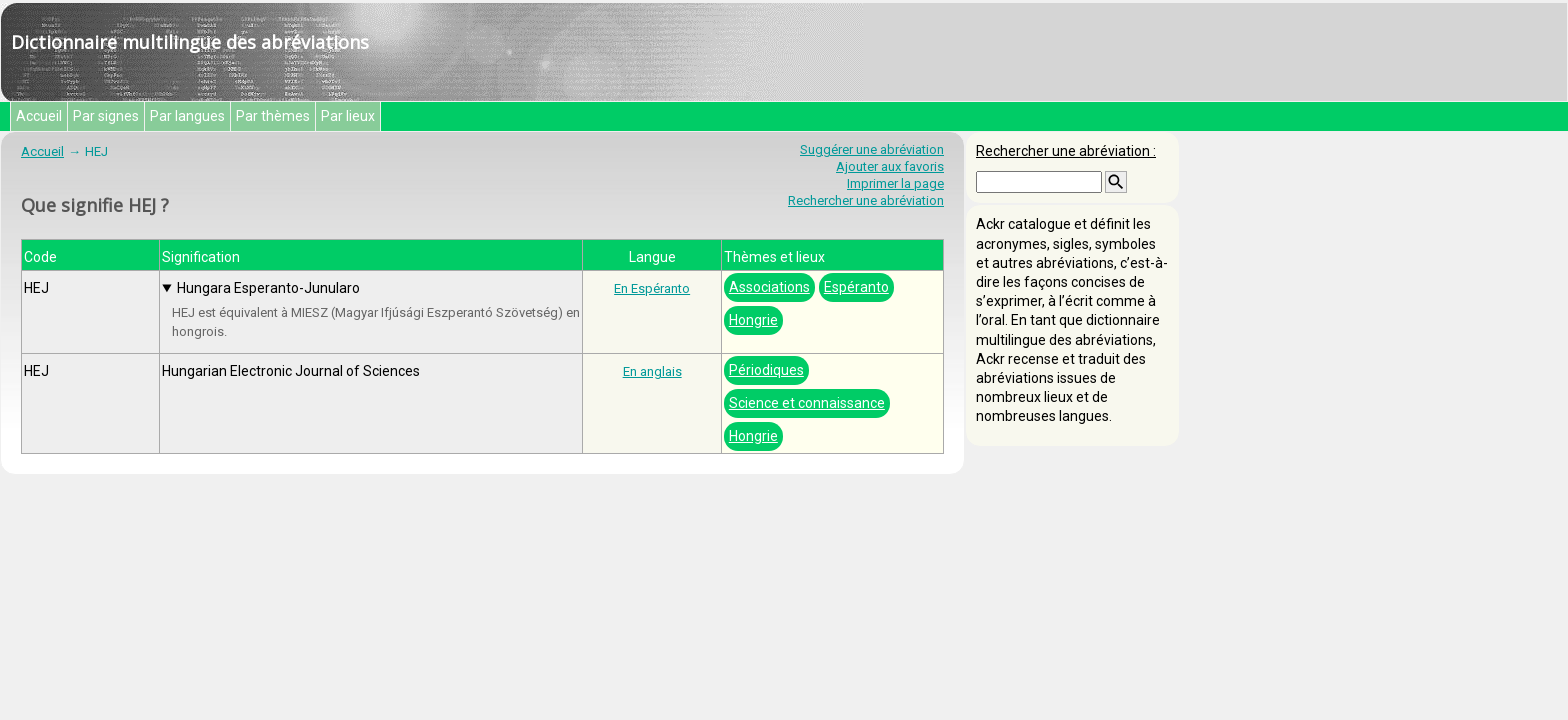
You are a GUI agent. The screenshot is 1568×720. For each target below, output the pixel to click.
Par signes (106, 116)
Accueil (39, 116)
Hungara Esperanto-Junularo (268, 288)
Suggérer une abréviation (872, 149)
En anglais (652, 371)
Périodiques (766, 370)
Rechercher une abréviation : (1066, 151)
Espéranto (856, 287)
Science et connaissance (807, 403)
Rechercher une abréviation (866, 200)
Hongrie (753, 320)
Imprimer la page (895, 183)
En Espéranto (652, 288)
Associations (769, 287)
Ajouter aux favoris (890, 166)
